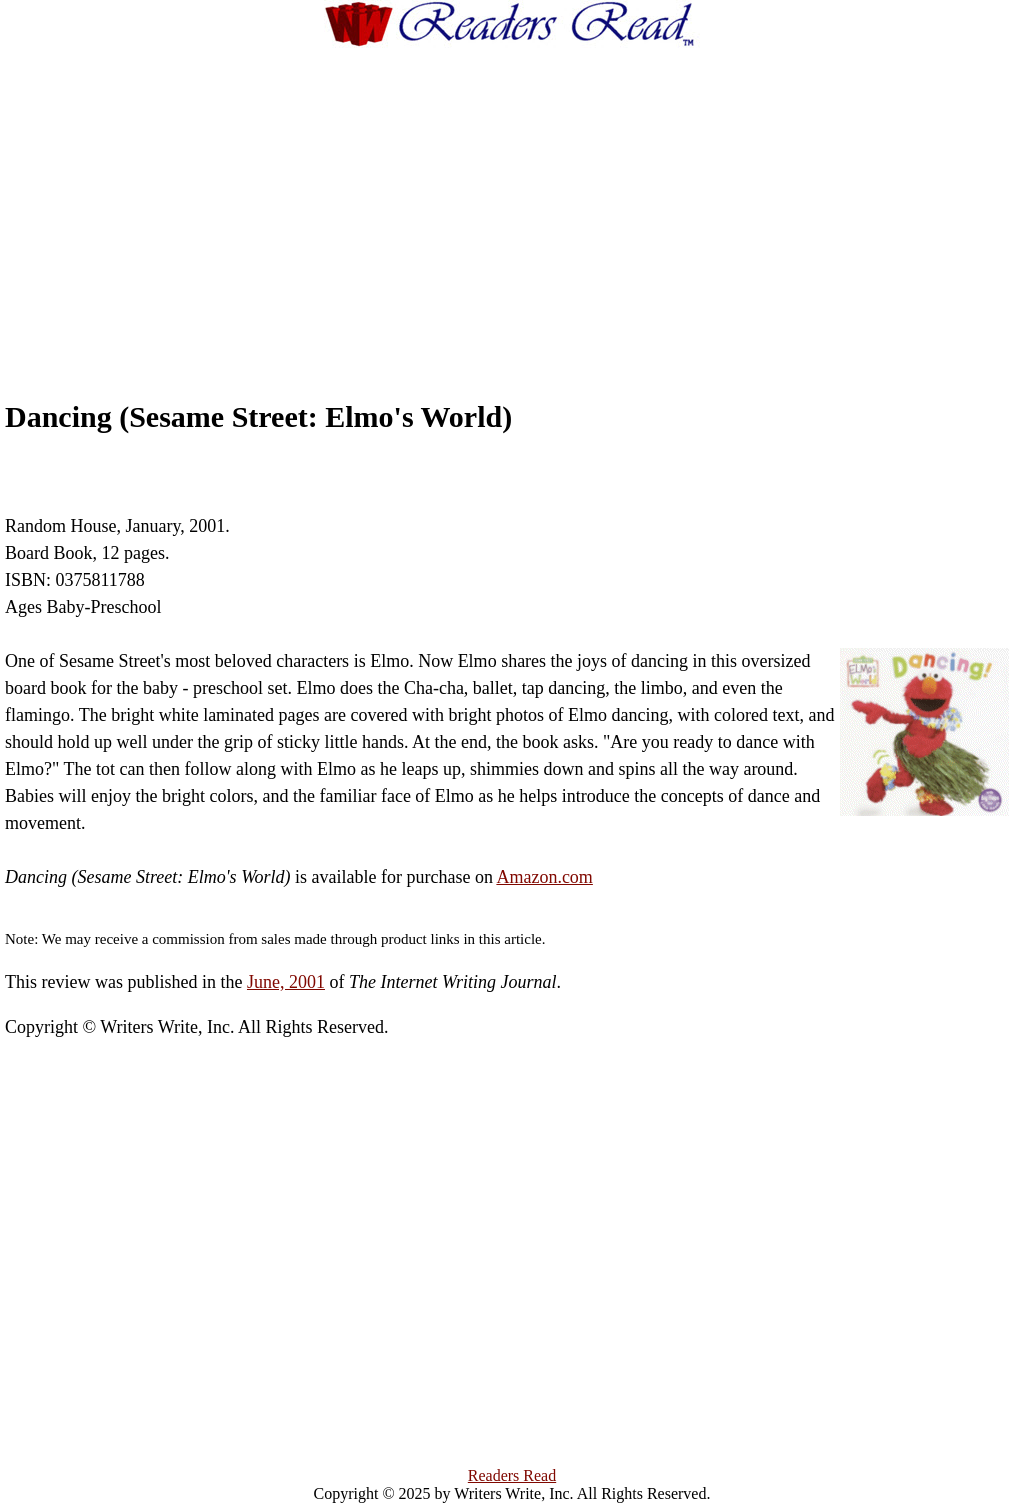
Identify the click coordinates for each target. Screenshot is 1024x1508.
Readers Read (512, 1475)
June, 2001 (286, 982)
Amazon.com (544, 877)
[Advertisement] (550, 205)
